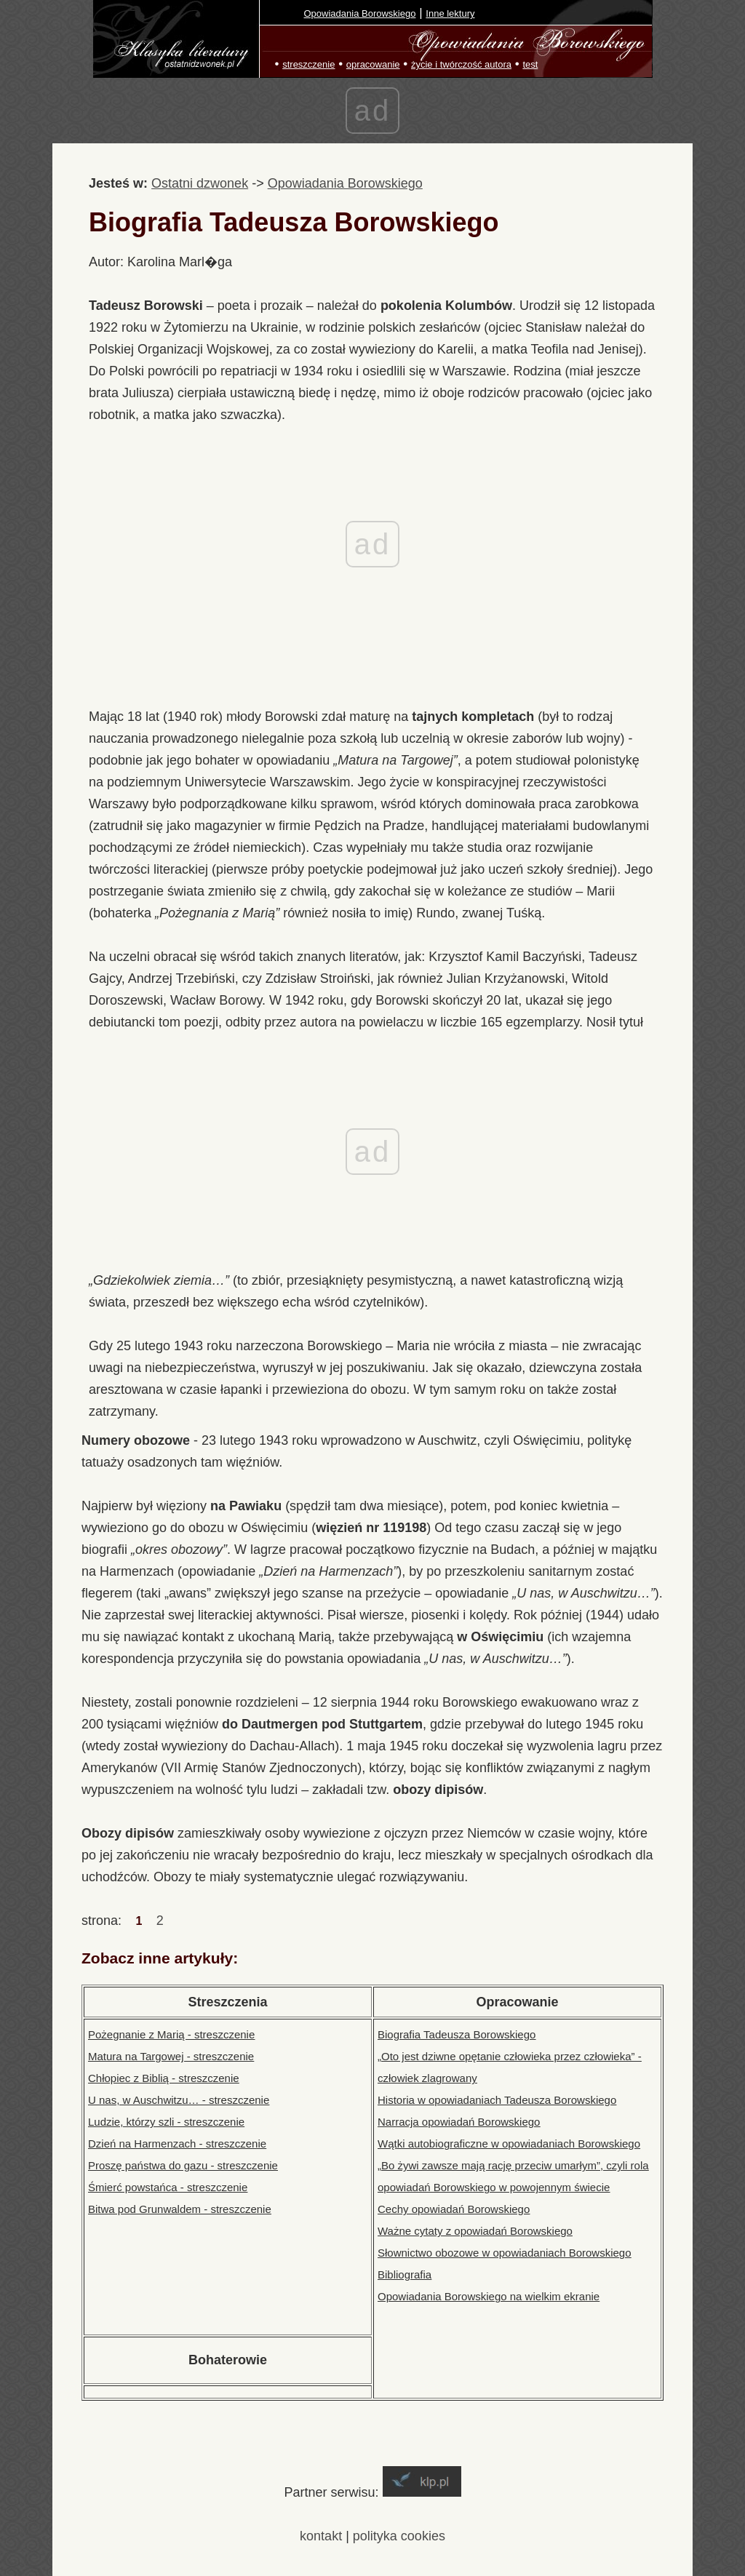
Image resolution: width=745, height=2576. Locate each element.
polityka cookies (399, 2536)
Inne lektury (450, 13)
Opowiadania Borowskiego (360, 13)
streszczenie (308, 64)
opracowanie (373, 64)
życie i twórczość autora (461, 64)
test (530, 64)
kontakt (321, 2536)
